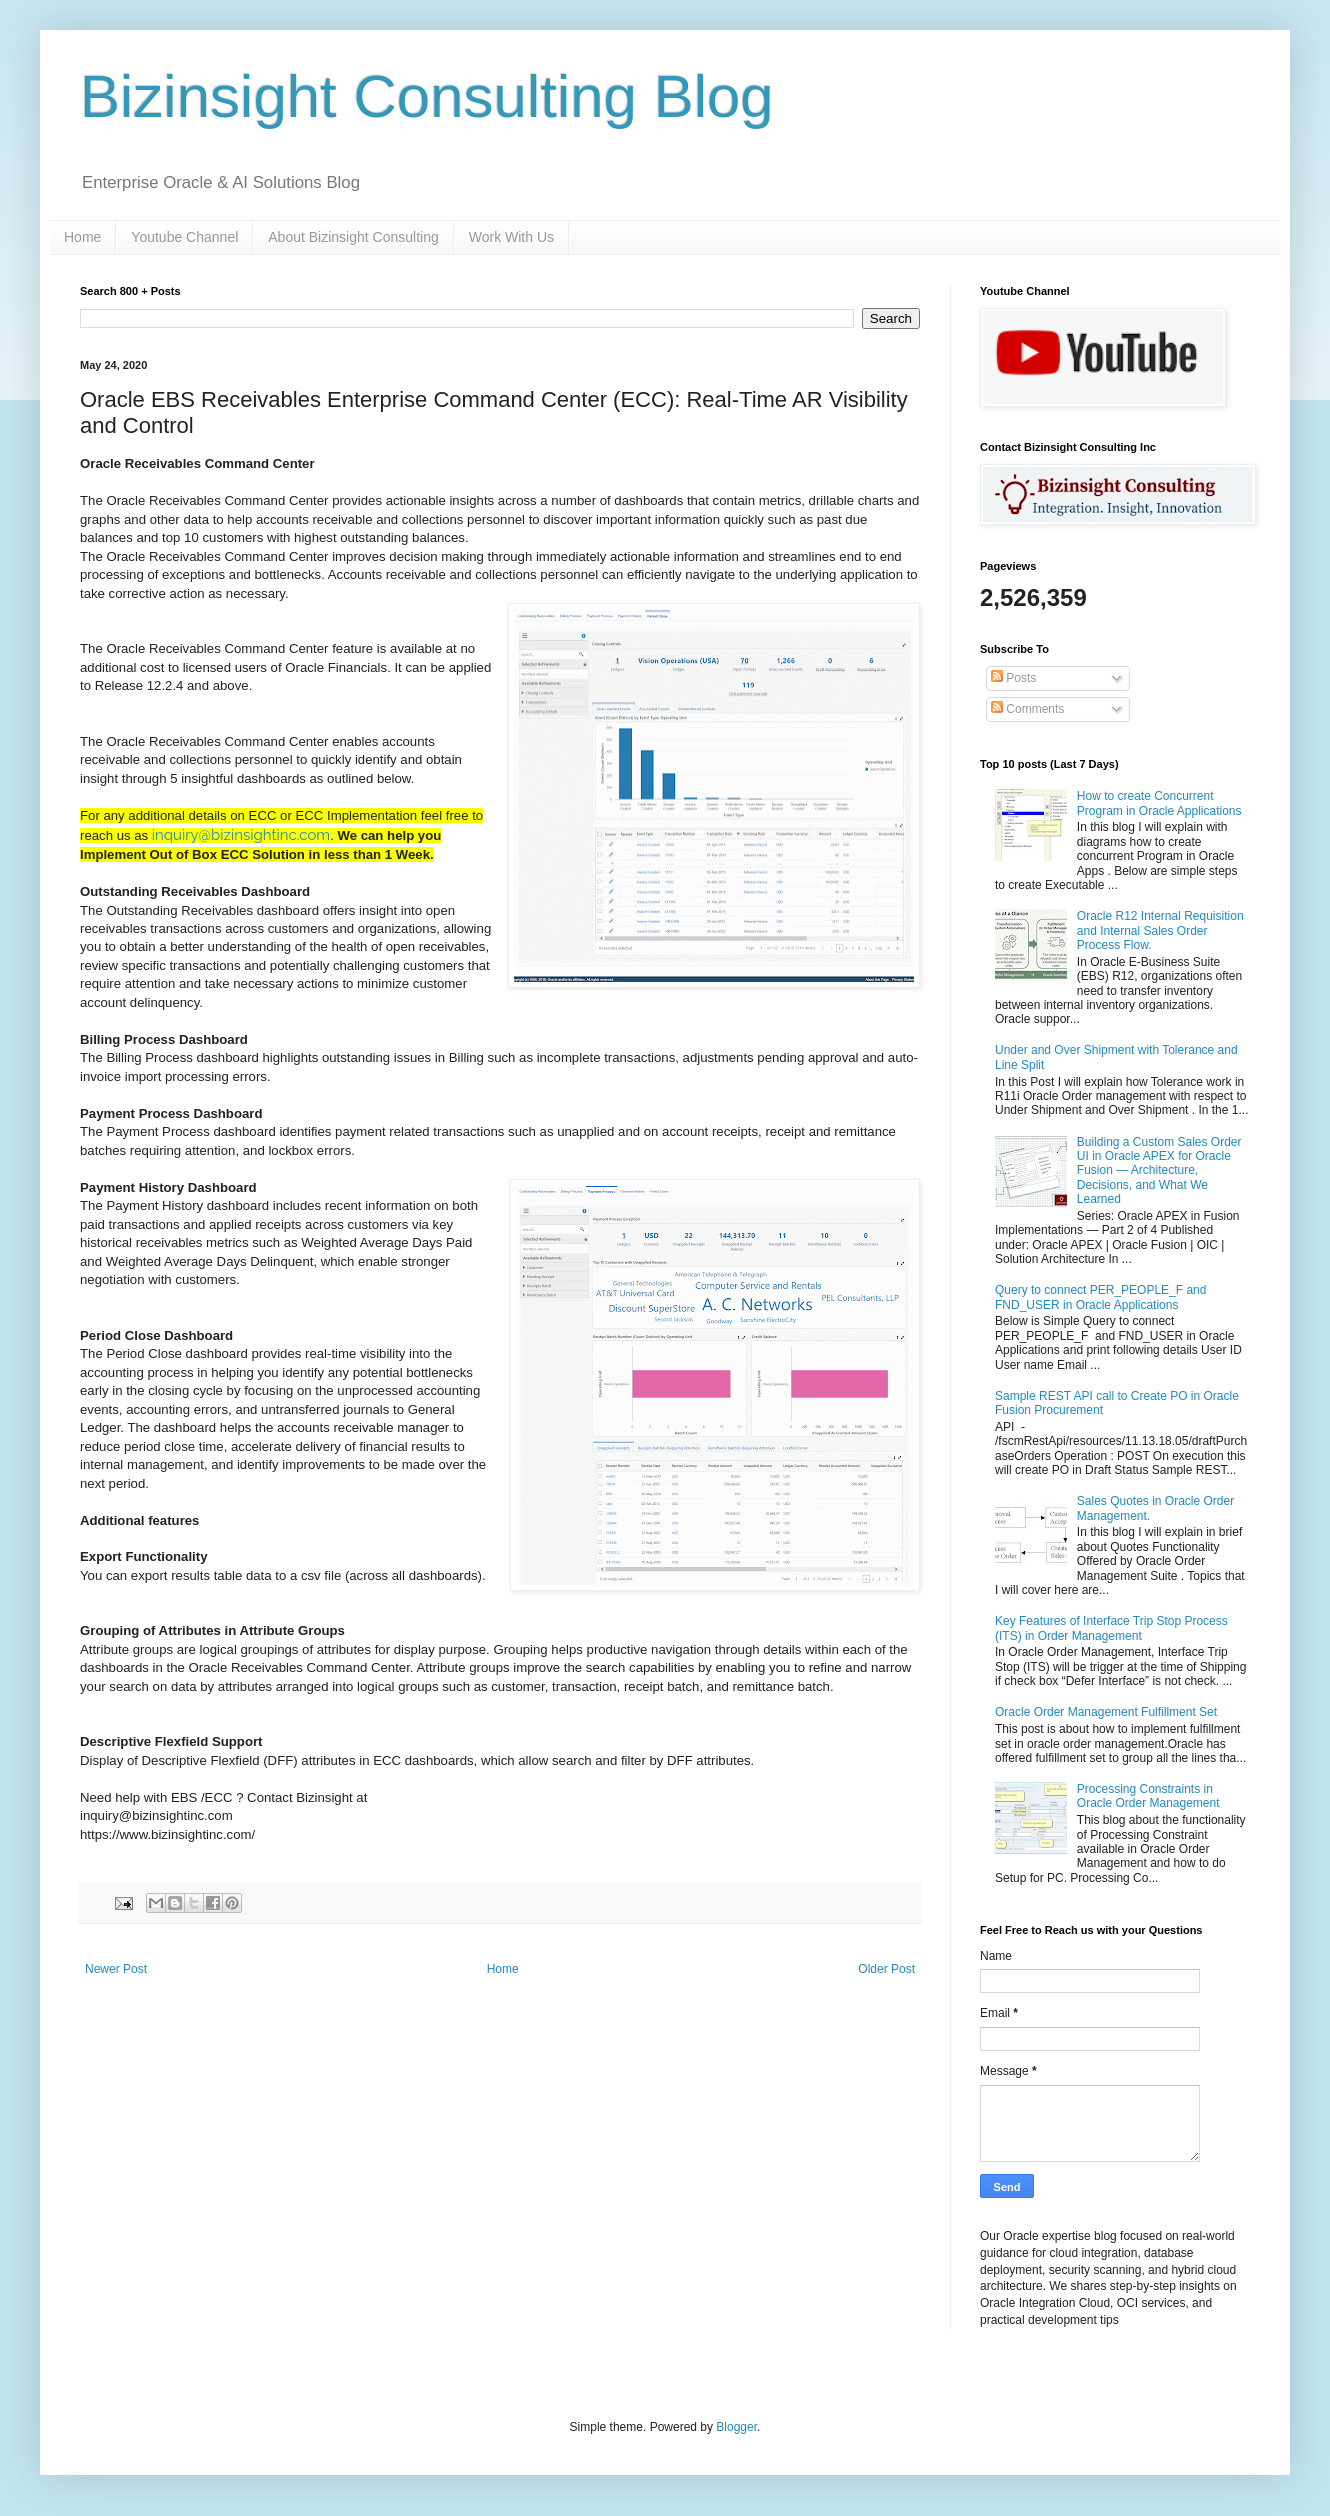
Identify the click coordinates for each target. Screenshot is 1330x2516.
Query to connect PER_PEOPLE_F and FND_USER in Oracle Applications (1100, 1297)
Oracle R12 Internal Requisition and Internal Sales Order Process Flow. (1160, 930)
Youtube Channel (184, 237)
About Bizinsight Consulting (353, 237)
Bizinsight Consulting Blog (427, 96)
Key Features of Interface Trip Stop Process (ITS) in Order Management (1111, 1628)
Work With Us (511, 237)
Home (82, 237)
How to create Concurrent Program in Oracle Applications (1159, 803)
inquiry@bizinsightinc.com (241, 835)
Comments (1027, 709)
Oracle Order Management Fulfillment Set (1106, 1712)
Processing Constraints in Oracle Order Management (1148, 1796)
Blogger (736, 2427)
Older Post (886, 1969)
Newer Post (116, 1969)
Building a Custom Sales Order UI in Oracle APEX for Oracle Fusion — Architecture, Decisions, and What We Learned (1159, 1171)
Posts (1013, 678)
